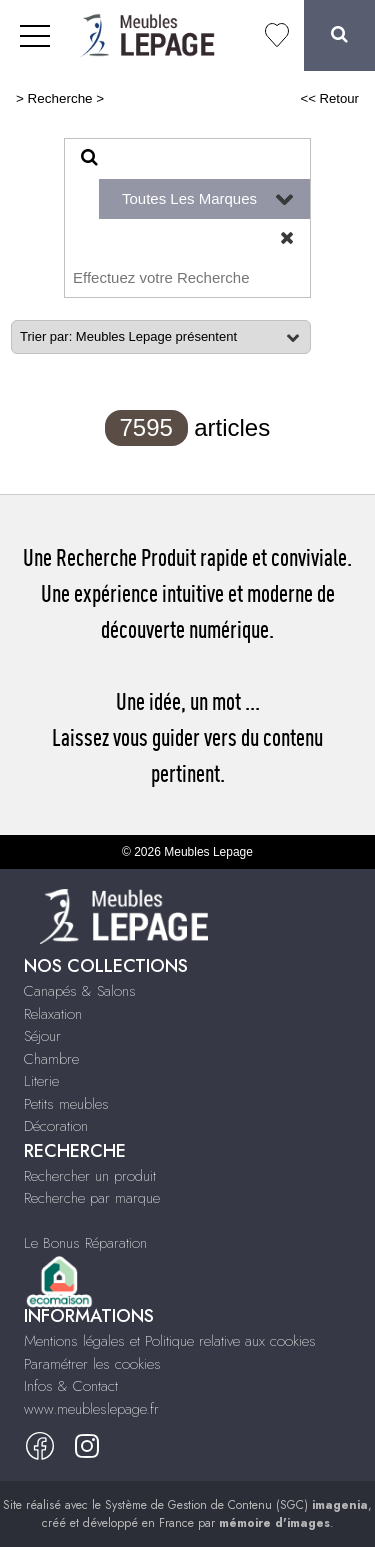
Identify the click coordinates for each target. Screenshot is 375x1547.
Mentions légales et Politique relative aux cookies (170, 1341)
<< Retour (329, 98)
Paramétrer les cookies (92, 1364)
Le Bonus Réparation (85, 1243)
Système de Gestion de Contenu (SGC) (236, 1505)
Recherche (60, 98)
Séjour (42, 1036)
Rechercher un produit (90, 1176)
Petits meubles (66, 1104)
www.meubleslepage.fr (91, 1409)
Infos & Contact (71, 1386)
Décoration (56, 1126)
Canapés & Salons (80, 991)
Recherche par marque (92, 1198)
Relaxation (53, 1014)
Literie (41, 1081)
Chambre (51, 1059)
